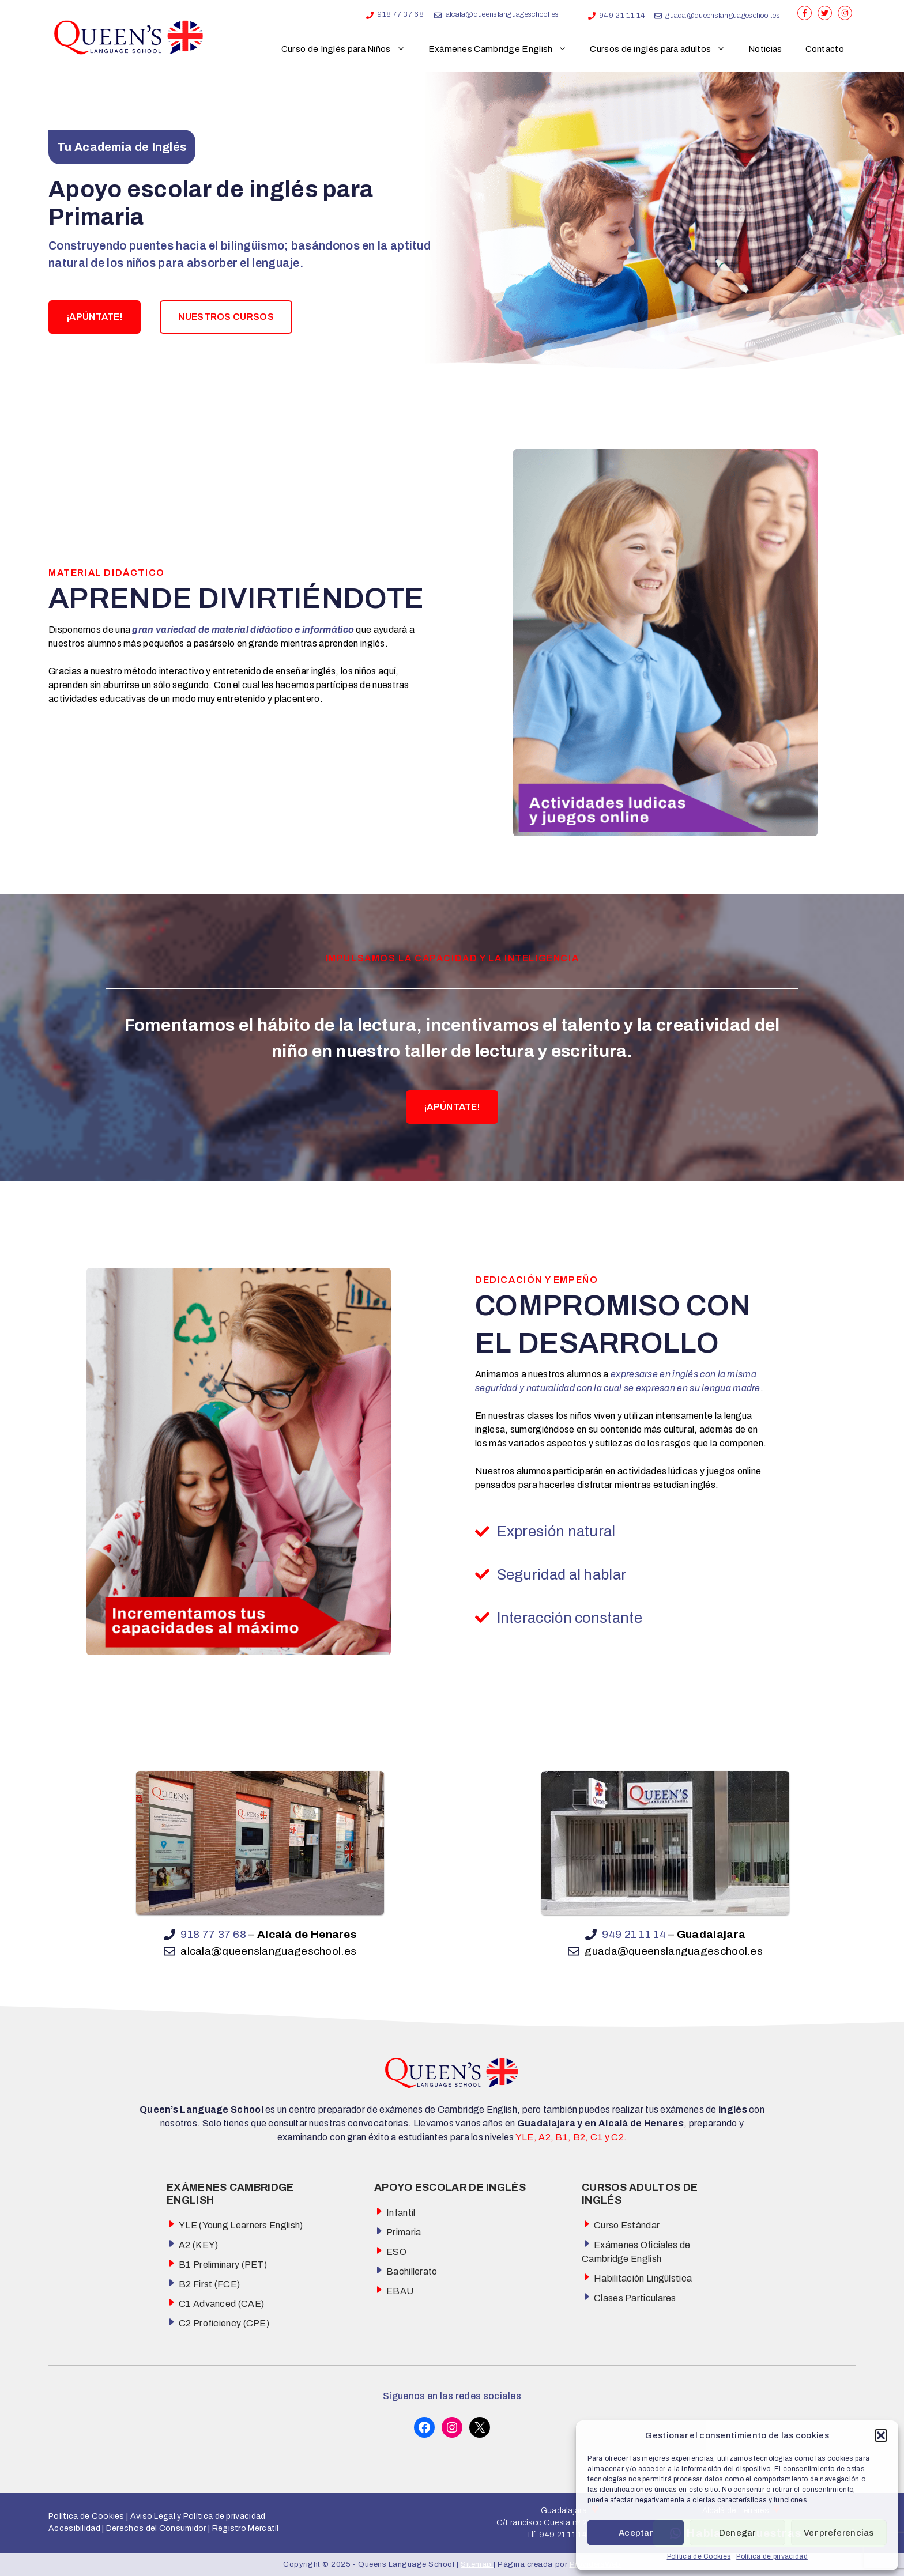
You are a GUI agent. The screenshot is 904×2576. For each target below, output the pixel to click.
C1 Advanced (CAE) (221, 2304)
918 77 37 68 (400, 14)
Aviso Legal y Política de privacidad (196, 2516)
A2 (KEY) (198, 2245)
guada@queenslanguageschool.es (722, 16)
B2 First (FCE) (209, 2284)
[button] (881, 2435)
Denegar (737, 2532)
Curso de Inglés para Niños (349, 49)
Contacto (824, 49)
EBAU (399, 2291)
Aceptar (636, 2532)
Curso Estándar (627, 2225)
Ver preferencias (839, 2532)
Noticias (765, 49)
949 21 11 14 (622, 16)
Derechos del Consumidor (156, 2528)
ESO (396, 2252)
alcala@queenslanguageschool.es (502, 14)
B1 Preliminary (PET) (223, 2264)
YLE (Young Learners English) (241, 2225)
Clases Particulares (635, 2298)
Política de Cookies (699, 2556)
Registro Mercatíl (245, 2528)
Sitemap (477, 2564)
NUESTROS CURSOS (226, 317)
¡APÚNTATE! (94, 317)
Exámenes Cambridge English (503, 49)
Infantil (400, 2213)
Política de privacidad (772, 2556)
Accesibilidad (74, 2528)
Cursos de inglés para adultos (663, 49)
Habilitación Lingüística (643, 2278)
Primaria (403, 2232)
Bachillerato (412, 2271)
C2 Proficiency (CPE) (224, 2323)
